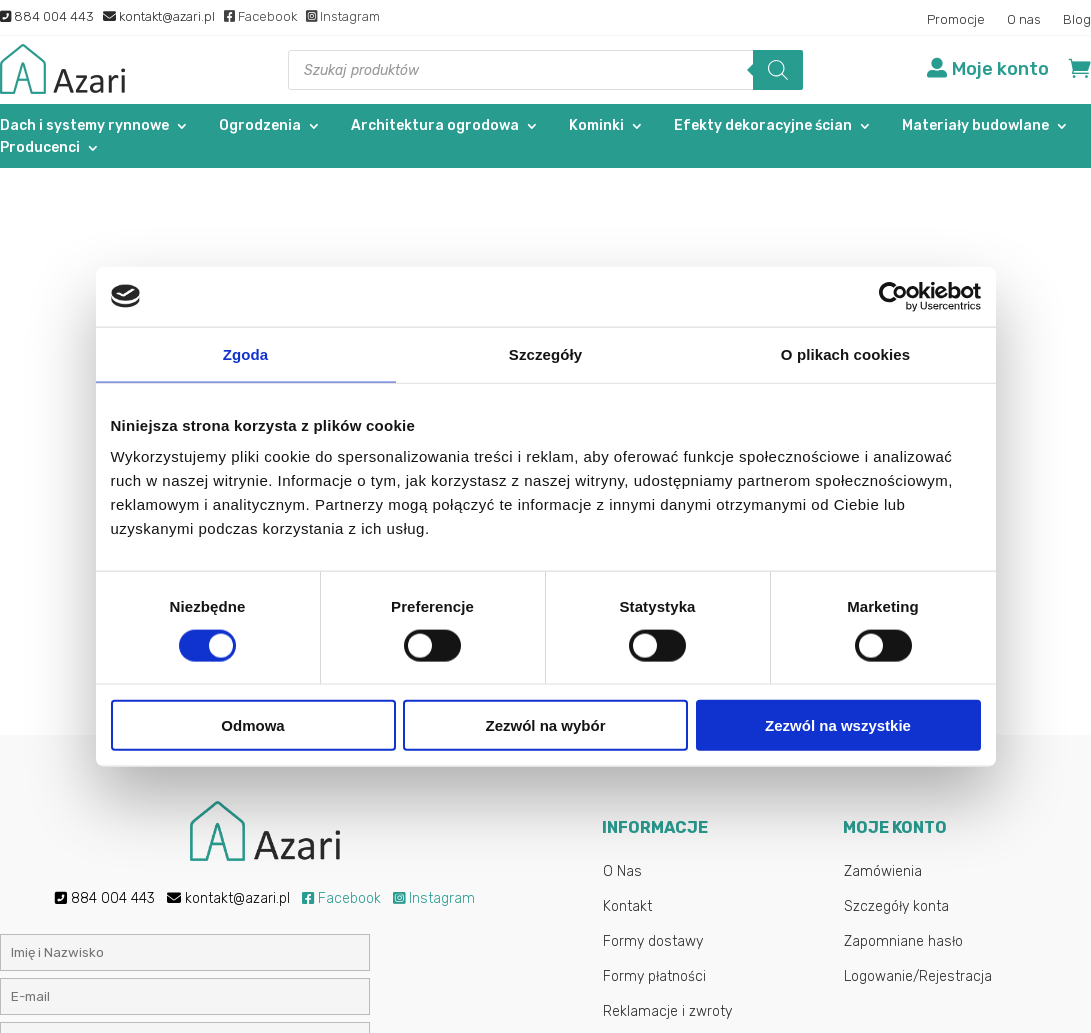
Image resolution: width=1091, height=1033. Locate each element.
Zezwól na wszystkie (838, 725)
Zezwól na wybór (545, 725)
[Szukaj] (778, 70)
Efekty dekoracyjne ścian (763, 126)
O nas (1024, 20)
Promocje (956, 20)
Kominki (596, 126)
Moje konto (1000, 69)
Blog (1077, 20)
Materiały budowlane (975, 126)
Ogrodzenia (260, 126)
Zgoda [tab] (246, 353)
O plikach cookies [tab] (845, 353)
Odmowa (252, 725)
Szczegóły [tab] (545, 353)
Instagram (343, 16)
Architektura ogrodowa (435, 126)
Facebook (260, 16)
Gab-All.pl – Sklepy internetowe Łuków (677, 1003)
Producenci (40, 148)
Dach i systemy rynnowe (84, 126)
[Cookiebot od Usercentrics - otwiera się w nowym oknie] (893, 296)
